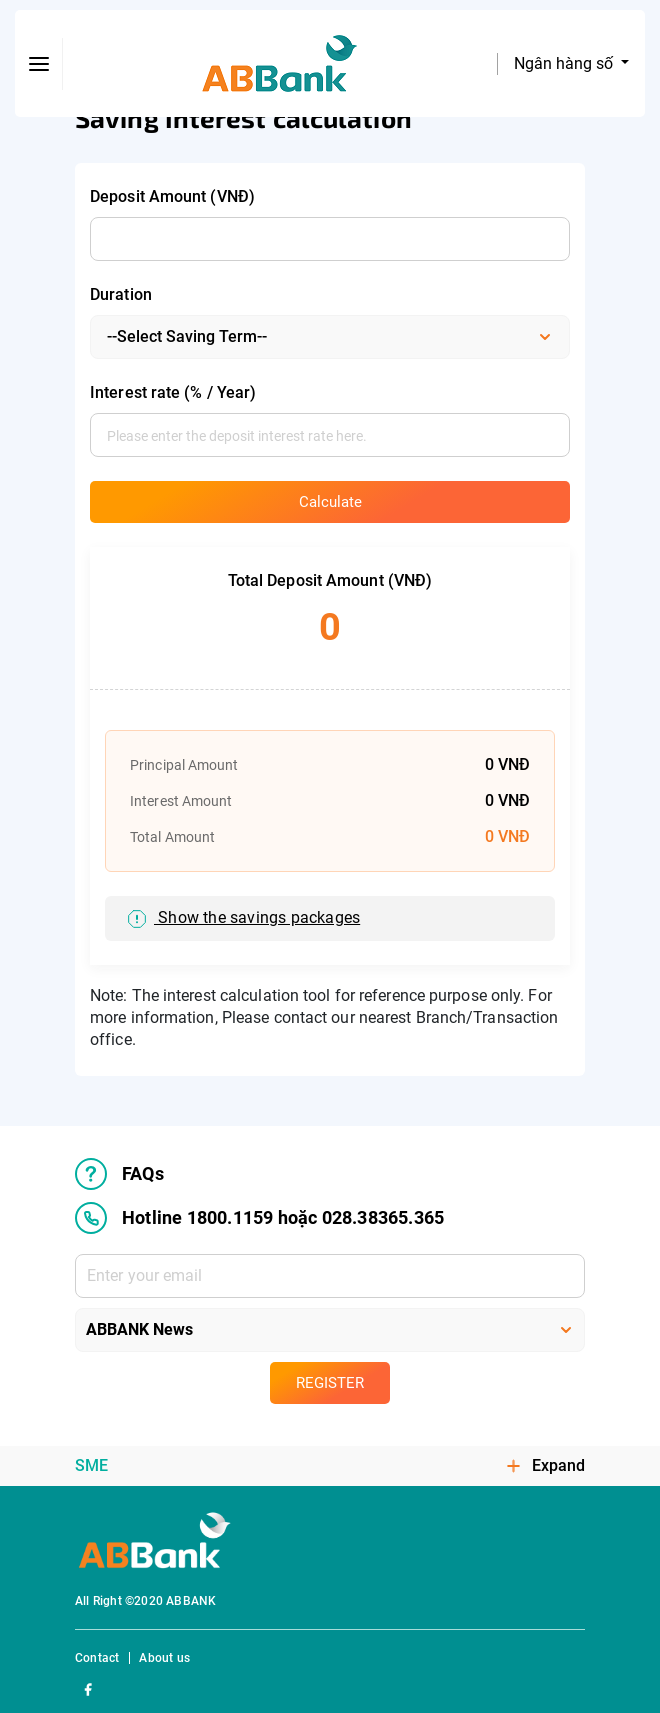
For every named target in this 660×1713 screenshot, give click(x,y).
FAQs (119, 1174)
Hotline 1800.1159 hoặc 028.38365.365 (259, 1218)
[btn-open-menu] (39, 64)
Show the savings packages (243, 918)
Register (330, 1383)
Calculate (330, 502)
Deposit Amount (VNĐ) (172, 196)
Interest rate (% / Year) (173, 392)
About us (164, 1658)
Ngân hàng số (565, 63)
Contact (97, 1658)
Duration (121, 294)
